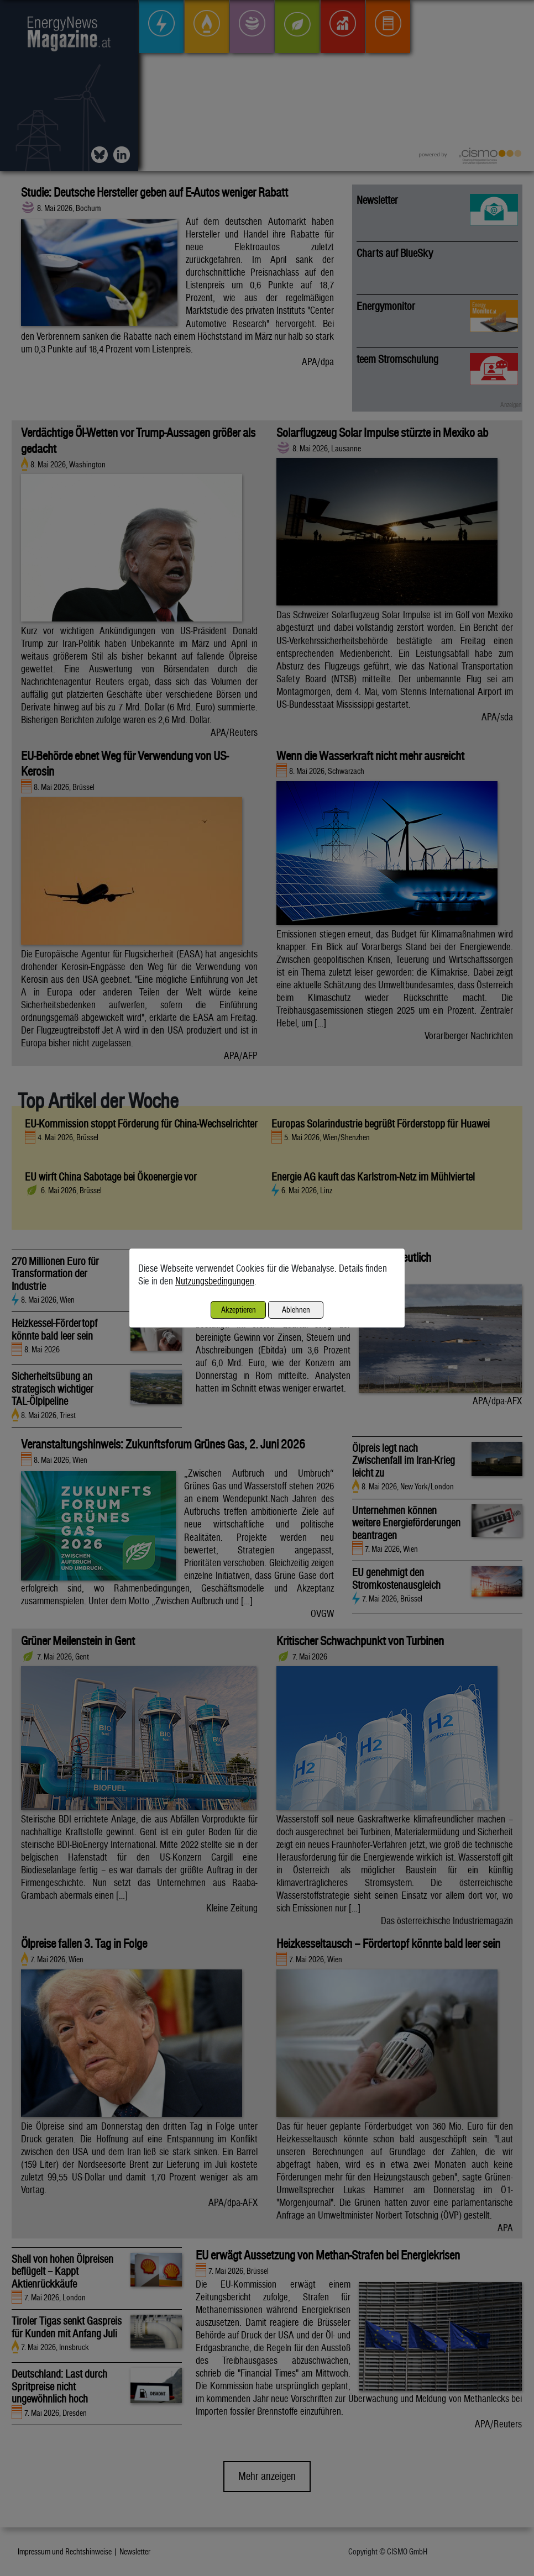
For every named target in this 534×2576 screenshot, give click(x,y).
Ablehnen (296, 1309)
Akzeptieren (238, 1309)
